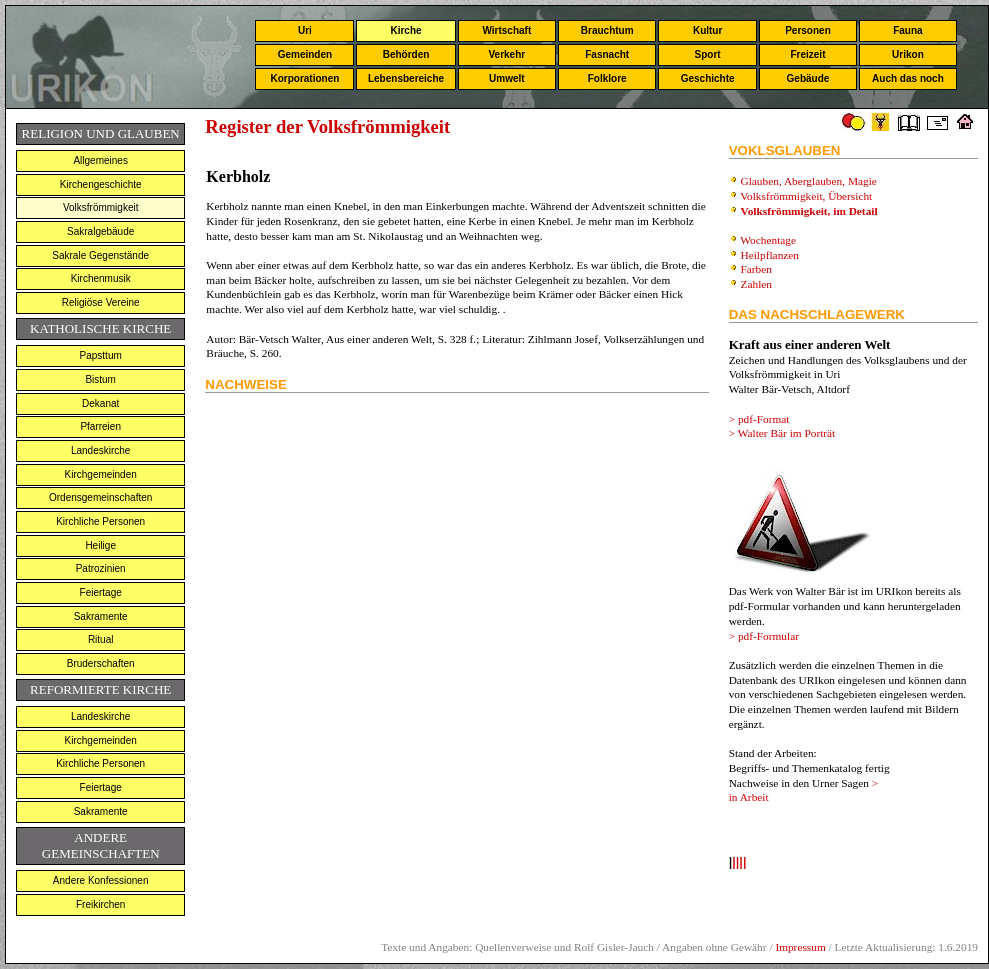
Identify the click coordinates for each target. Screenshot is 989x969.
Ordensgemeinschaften (100, 497)
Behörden (406, 54)
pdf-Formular (768, 636)
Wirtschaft (506, 30)
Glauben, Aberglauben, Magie (809, 181)
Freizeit (807, 54)
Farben (756, 269)
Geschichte (708, 78)
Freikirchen (100, 904)
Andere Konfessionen (101, 880)
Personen (808, 30)
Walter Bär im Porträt (787, 433)
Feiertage (101, 592)
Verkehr (506, 54)
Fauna (907, 30)
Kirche (405, 30)
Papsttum (101, 355)
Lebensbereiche (406, 78)
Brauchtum (607, 30)
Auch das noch (908, 78)
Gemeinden (305, 54)
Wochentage (768, 240)
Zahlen (756, 284)
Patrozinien (101, 568)
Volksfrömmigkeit (101, 207)
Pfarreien (100, 426)
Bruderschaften (101, 663)
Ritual (101, 639)
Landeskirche (100, 450)
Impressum (800, 947)
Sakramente (101, 616)
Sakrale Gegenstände (100, 255)
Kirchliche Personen (100, 521)
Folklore (607, 78)
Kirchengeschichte (101, 184)
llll (739, 863)
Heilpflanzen (770, 255)
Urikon (908, 54)
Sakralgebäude (100, 231)
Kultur (707, 30)
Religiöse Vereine (101, 302)
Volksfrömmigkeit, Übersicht (807, 196)
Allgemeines (100, 160)
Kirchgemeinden (101, 474)
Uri (305, 30)
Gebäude (808, 78)
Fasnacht (607, 54)
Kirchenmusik (101, 278)
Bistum (100, 379)
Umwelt (507, 78)
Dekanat (100, 403)
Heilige (100, 545)
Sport (708, 54)
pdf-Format (764, 419)
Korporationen (304, 78)
